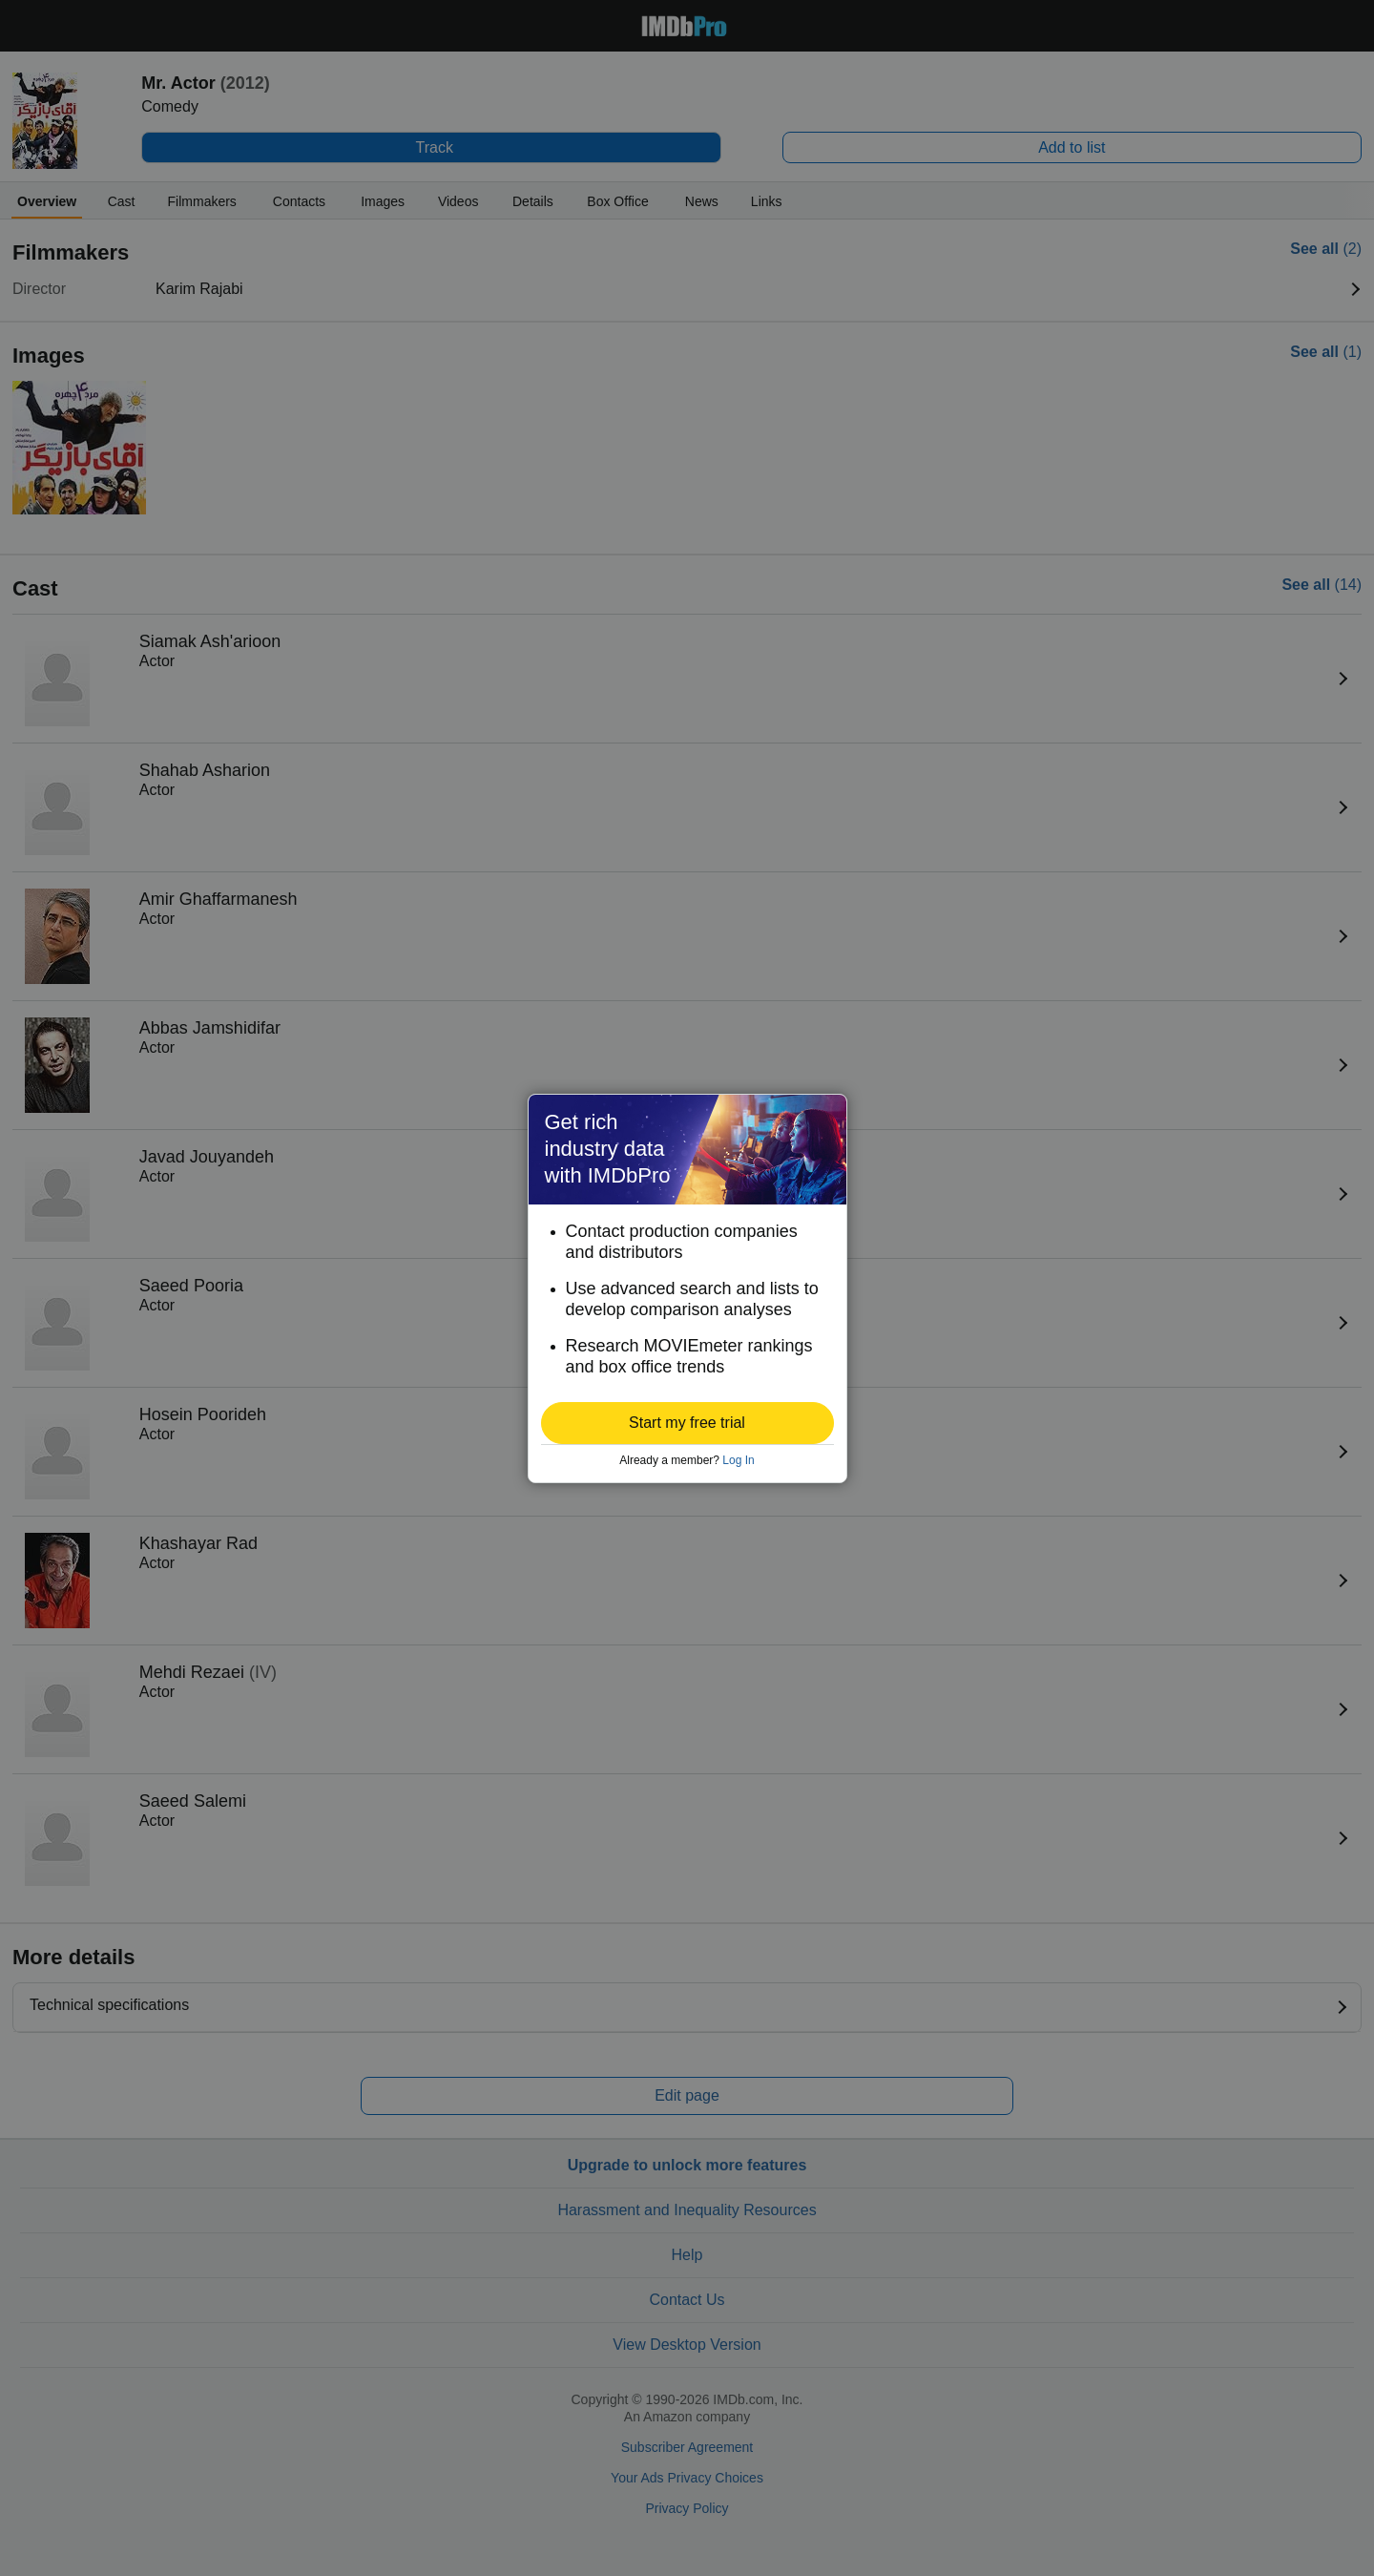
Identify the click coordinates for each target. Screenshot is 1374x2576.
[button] (687, 1423)
